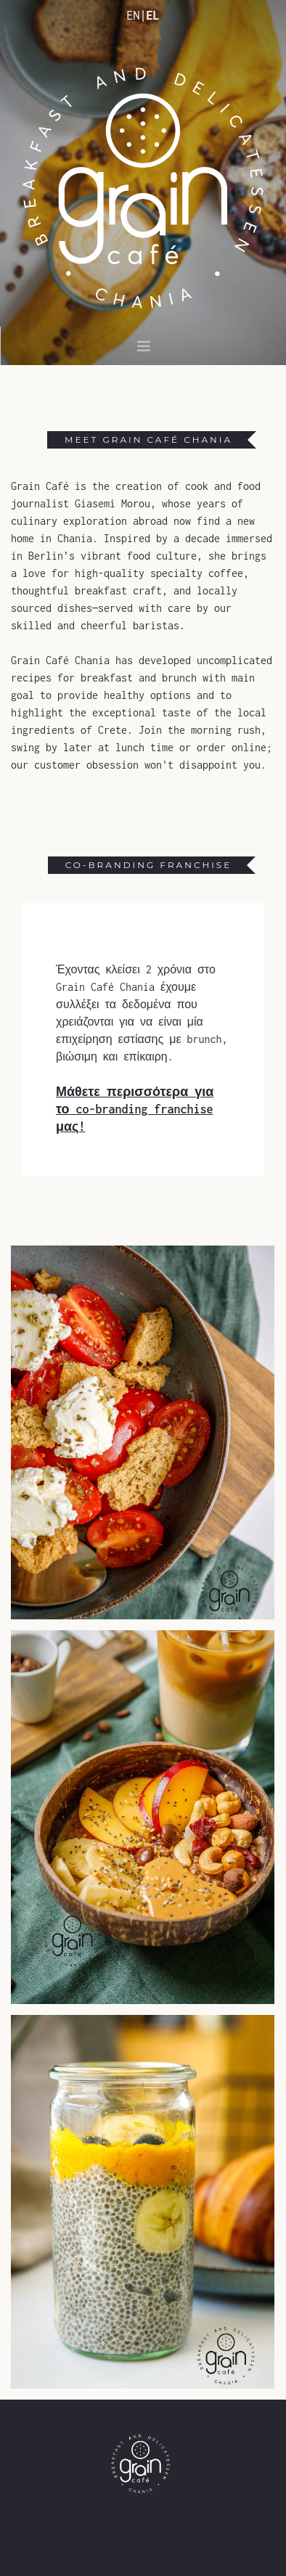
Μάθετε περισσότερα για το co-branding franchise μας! (134, 1109)
